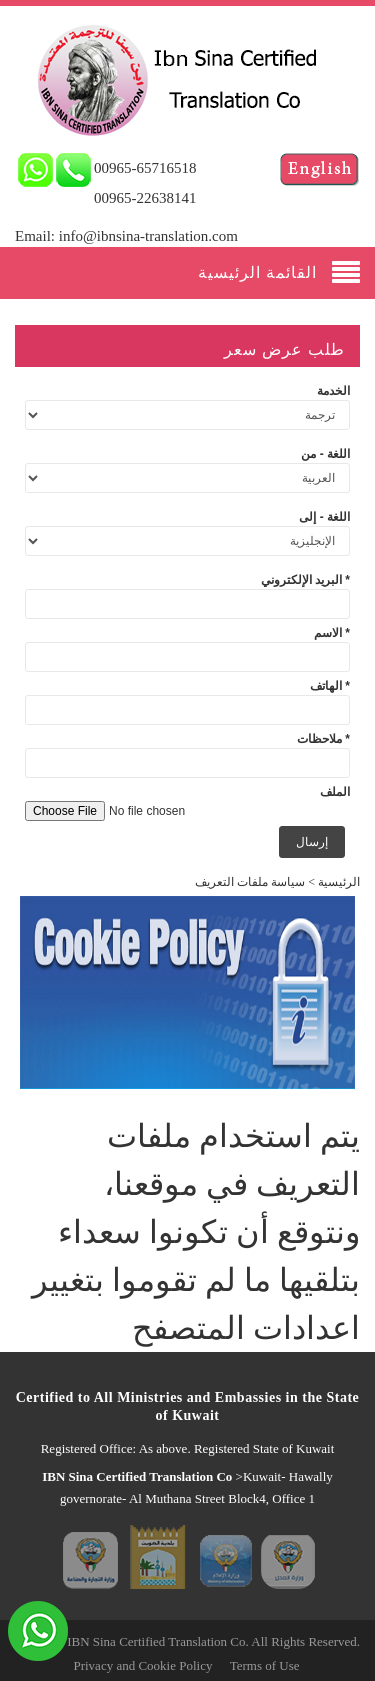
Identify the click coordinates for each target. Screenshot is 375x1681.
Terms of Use (265, 1665)
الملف (335, 792)
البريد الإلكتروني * (305, 580)
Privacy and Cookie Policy (142, 1665)
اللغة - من (325, 454)
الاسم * (332, 633)
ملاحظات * (323, 739)
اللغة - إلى (324, 517)
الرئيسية (339, 882)
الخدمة (333, 391)
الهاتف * (330, 686)
